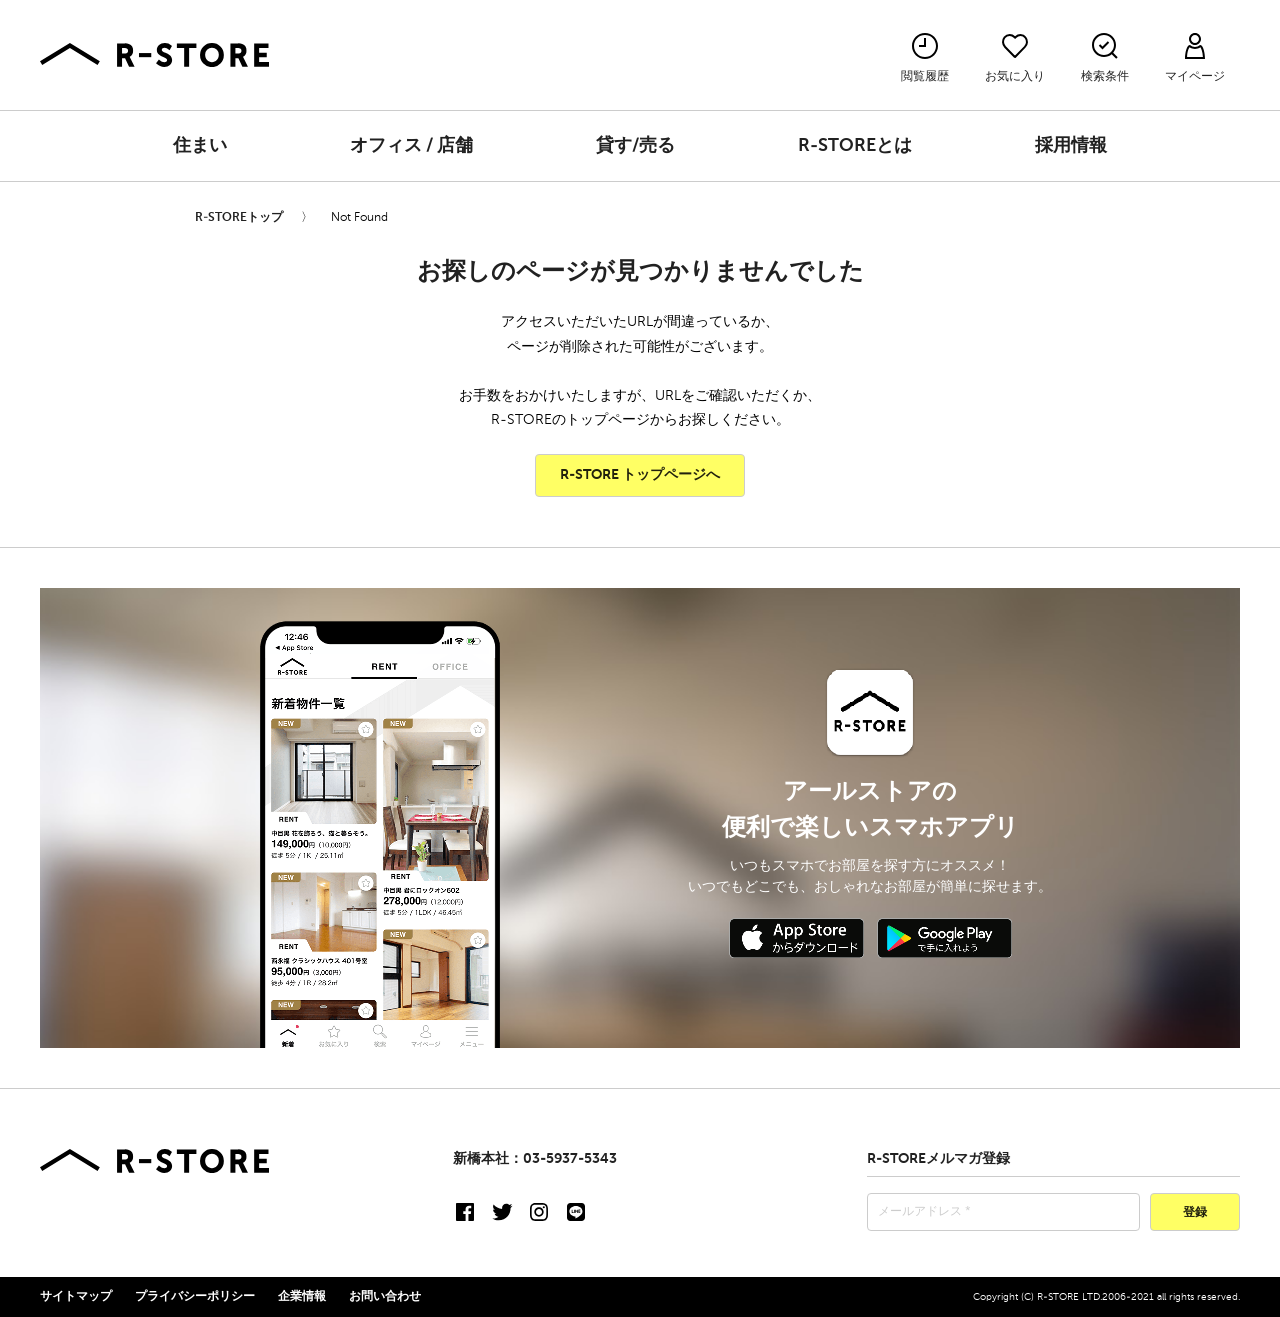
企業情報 (302, 1297)
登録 (1195, 1213)
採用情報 (1071, 146)
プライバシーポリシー (195, 1297)
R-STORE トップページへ (640, 475)
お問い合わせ (385, 1297)
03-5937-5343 (570, 1159)
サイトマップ (76, 1297)
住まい (200, 146)
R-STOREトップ (239, 218)
